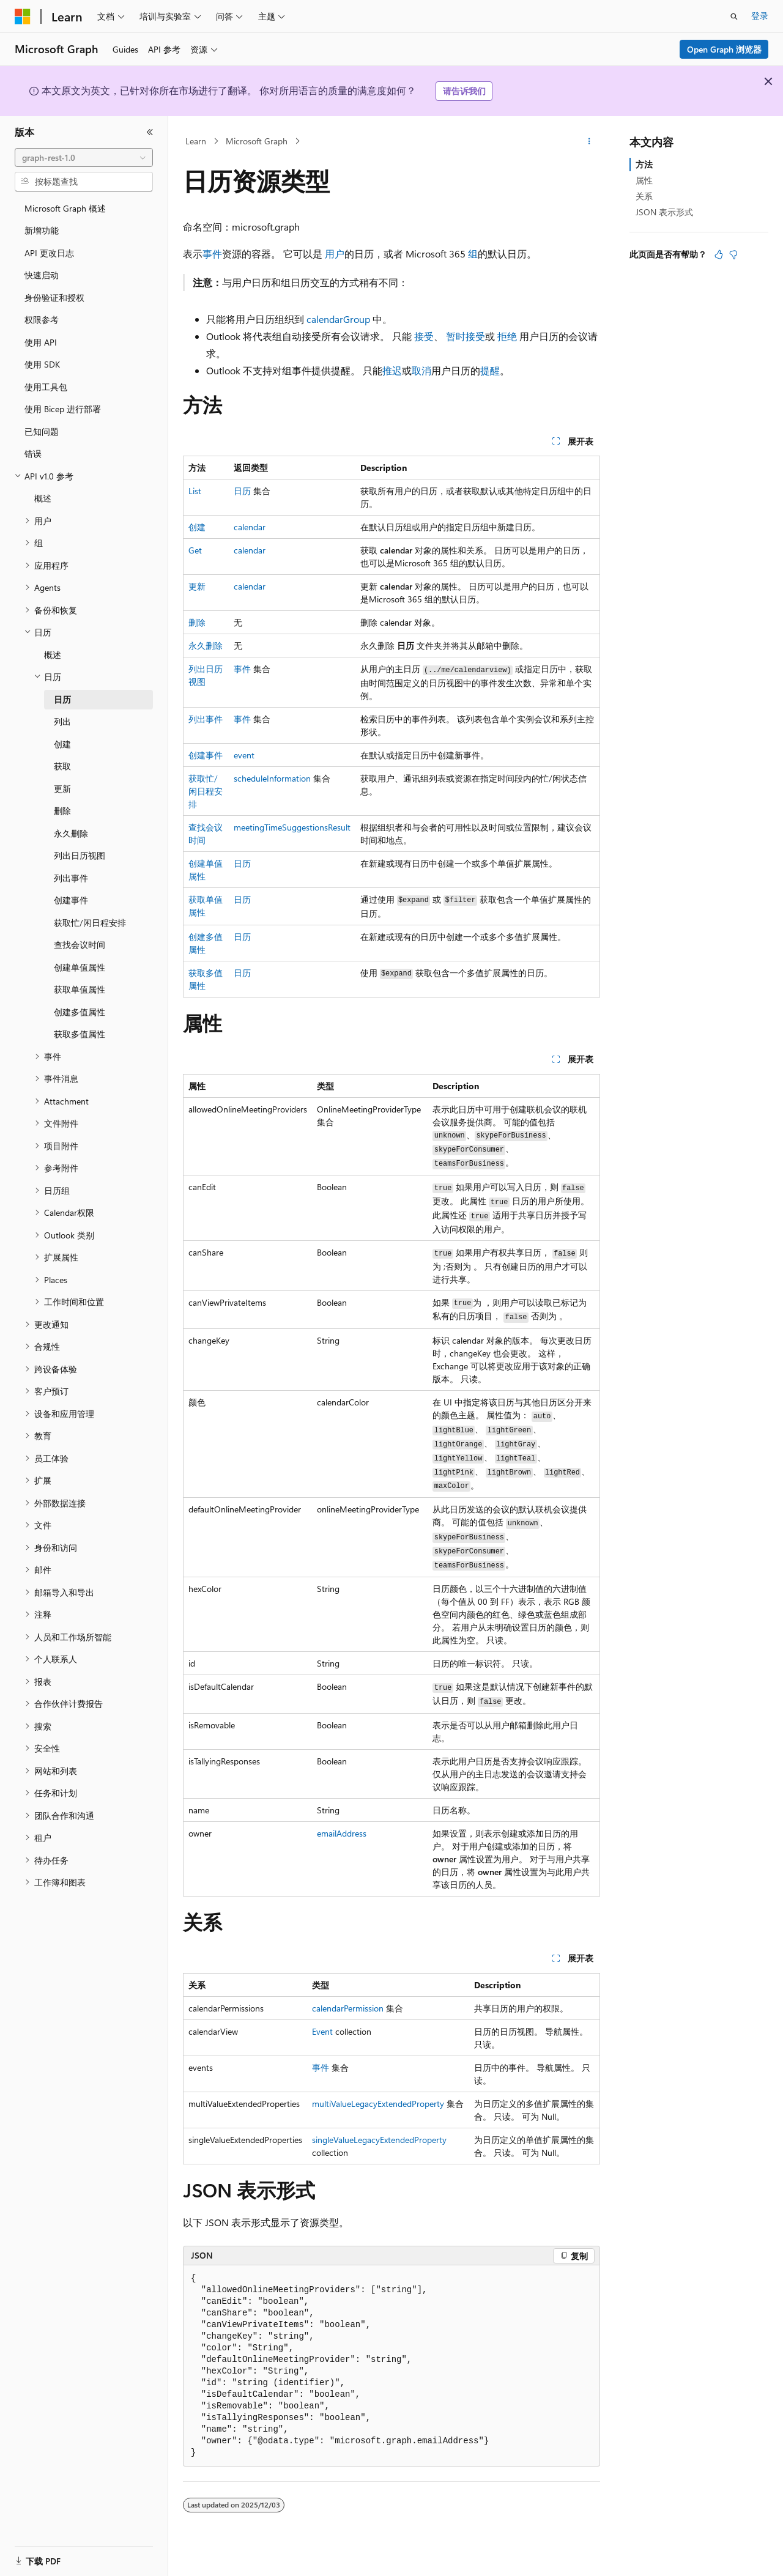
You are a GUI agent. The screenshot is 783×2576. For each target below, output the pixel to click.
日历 (242, 491)
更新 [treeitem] (62, 788)
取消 (421, 370)
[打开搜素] (734, 17)
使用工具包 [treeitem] (45, 387)
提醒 (490, 370)
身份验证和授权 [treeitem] (54, 297)
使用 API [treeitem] (40, 342)
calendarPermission (348, 2008)
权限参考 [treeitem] (41, 319)
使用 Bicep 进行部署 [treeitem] (62, 409)
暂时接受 (465, 336)
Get (195, 550)
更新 (197, 586)
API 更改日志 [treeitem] (49, 253)
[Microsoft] (23, 16)
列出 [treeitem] (62, 721)
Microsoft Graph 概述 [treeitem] (65, 208)
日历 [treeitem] (62, 699)
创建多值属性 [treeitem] (79, 1012)
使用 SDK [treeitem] (42, 364)
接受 (424, 336)
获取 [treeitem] (62, 766)
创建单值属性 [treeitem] (79, 967)
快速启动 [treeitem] (41, 275)
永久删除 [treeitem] (71, 833)
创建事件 (205, 755)
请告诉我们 (464, 91)
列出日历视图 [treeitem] (79, 855)
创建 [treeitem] (62, 744)
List (194, 491)
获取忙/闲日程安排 (205, 791)
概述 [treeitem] (42, 498)
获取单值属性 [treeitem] (79, 989)
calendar (249, 527)
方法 (644, 164)
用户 (334, 253)
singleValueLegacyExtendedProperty (379, 2139)
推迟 (392, 370)
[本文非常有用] (718, 254)
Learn (195, 141)
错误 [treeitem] (33, 453)
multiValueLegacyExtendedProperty (378, 2103)
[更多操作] (589, 141)
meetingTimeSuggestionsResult (292, 827)
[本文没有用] (733, 254)
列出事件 (205, 719)
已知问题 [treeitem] (41, 431)
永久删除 (205, 645)
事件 (212, 253)
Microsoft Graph (257, 141)
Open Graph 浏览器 (724, 49)
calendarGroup (338, 319)
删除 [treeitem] (62, 810)
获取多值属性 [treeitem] (79, 1034)
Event (322, 2031)
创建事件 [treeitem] (71, 900)
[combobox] (84, 158)
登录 (759, 15)
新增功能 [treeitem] (41, 230)
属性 (644, 180)
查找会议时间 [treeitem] (79, 944)
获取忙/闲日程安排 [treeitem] (90, 922)
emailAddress (341, 1833)
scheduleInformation (272, 778)
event (244, 755)
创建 (197, 527)
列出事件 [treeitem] (71, 878)
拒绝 (507, 336)
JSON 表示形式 (664, 212)
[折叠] (150, 132)
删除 (197, 622)
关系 (644, 196)
